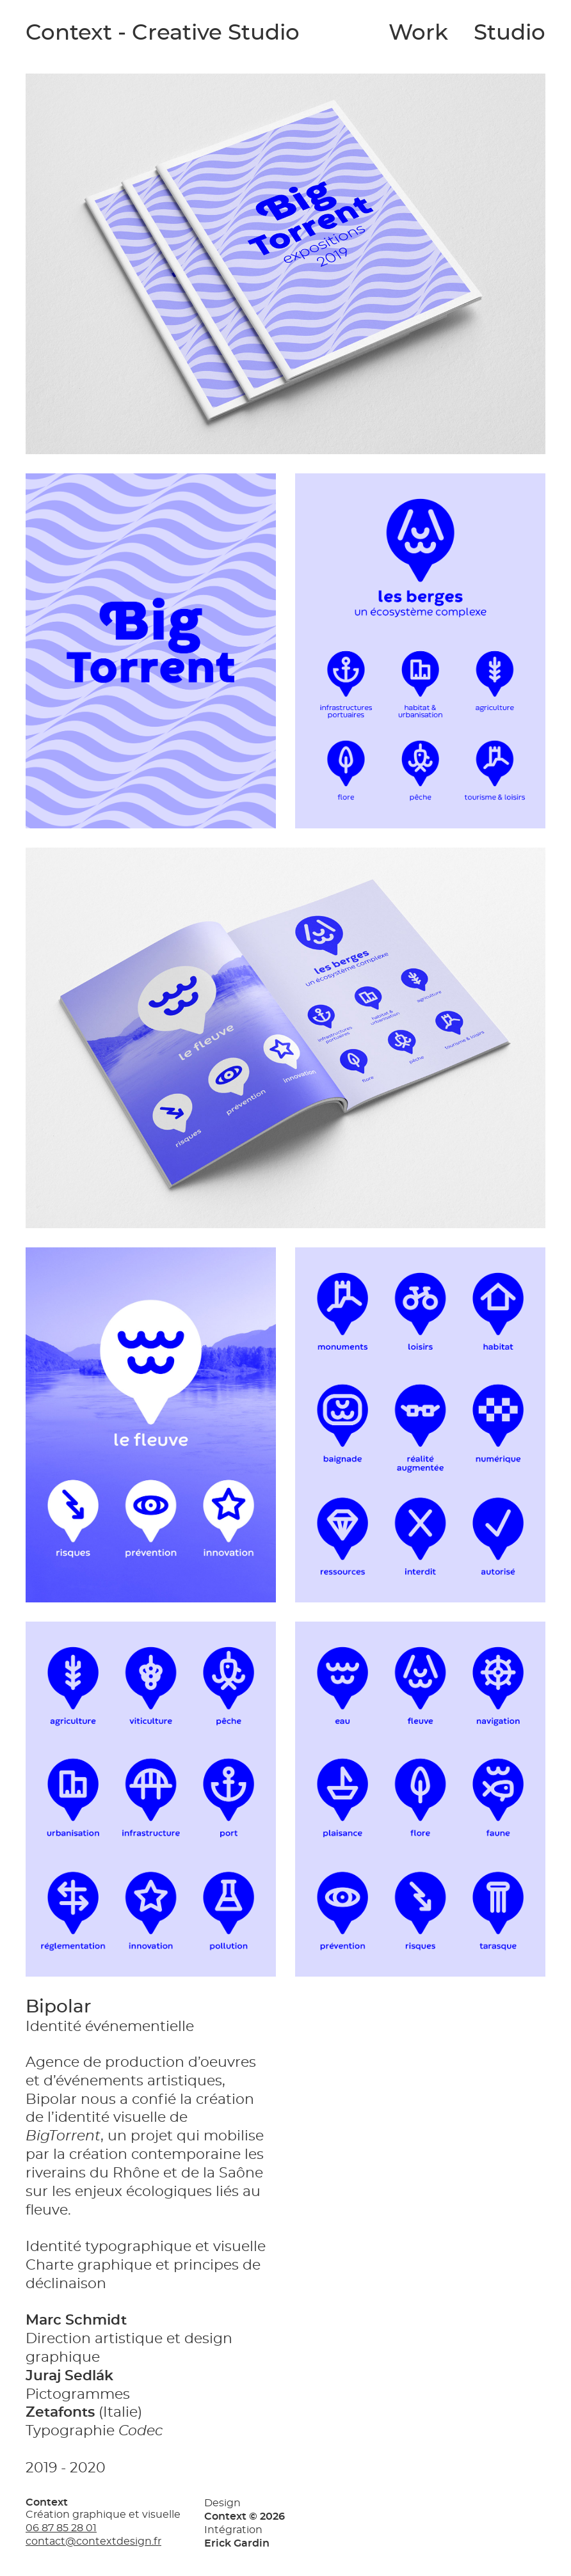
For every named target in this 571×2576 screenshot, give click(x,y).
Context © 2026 (244, 2516)
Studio (509, 33)
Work (418, 33)
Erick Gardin (236, 2543)
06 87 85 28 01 (61, 2528)
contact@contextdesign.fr (93, 2541)
